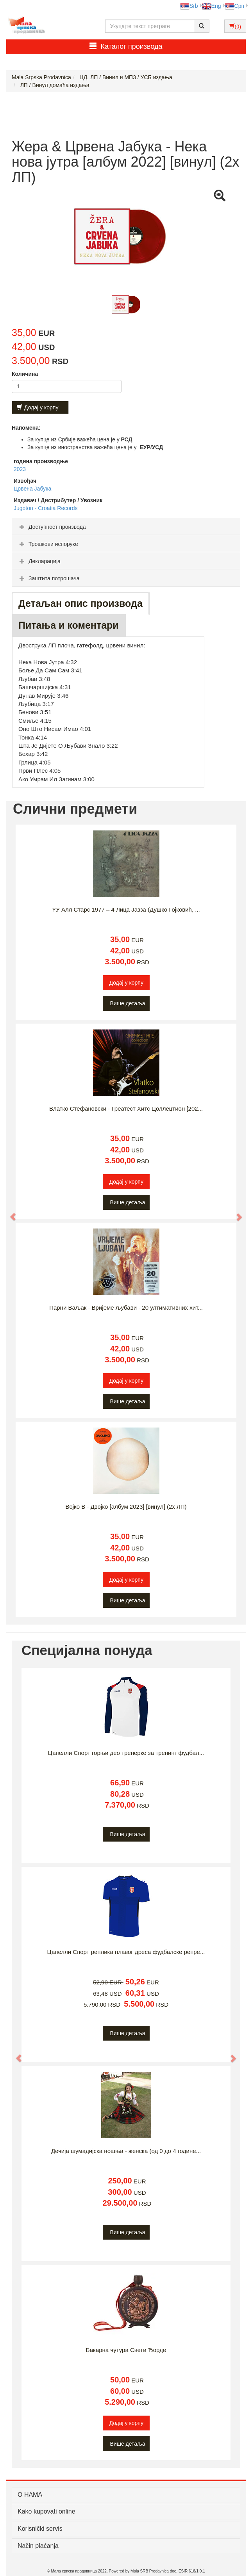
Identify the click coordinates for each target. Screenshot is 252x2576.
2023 (20, 469)
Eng (211, 6)
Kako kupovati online (46, 2511)
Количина (25, 374)
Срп (234, 6)
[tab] (126, 526)
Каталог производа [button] (125, 46)
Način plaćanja (38, 2545)
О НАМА (30, 2494)
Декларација (39, 561)
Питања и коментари (68, 625)
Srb (189, 6)
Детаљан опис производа (80, 603)
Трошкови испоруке (48, 544)
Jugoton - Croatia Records (45, 508)
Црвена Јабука (32, 488)
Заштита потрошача (48, 578)
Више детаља (127, 1003)
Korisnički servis (40, 2528)
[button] (9, 1213)
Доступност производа (52, 527)
